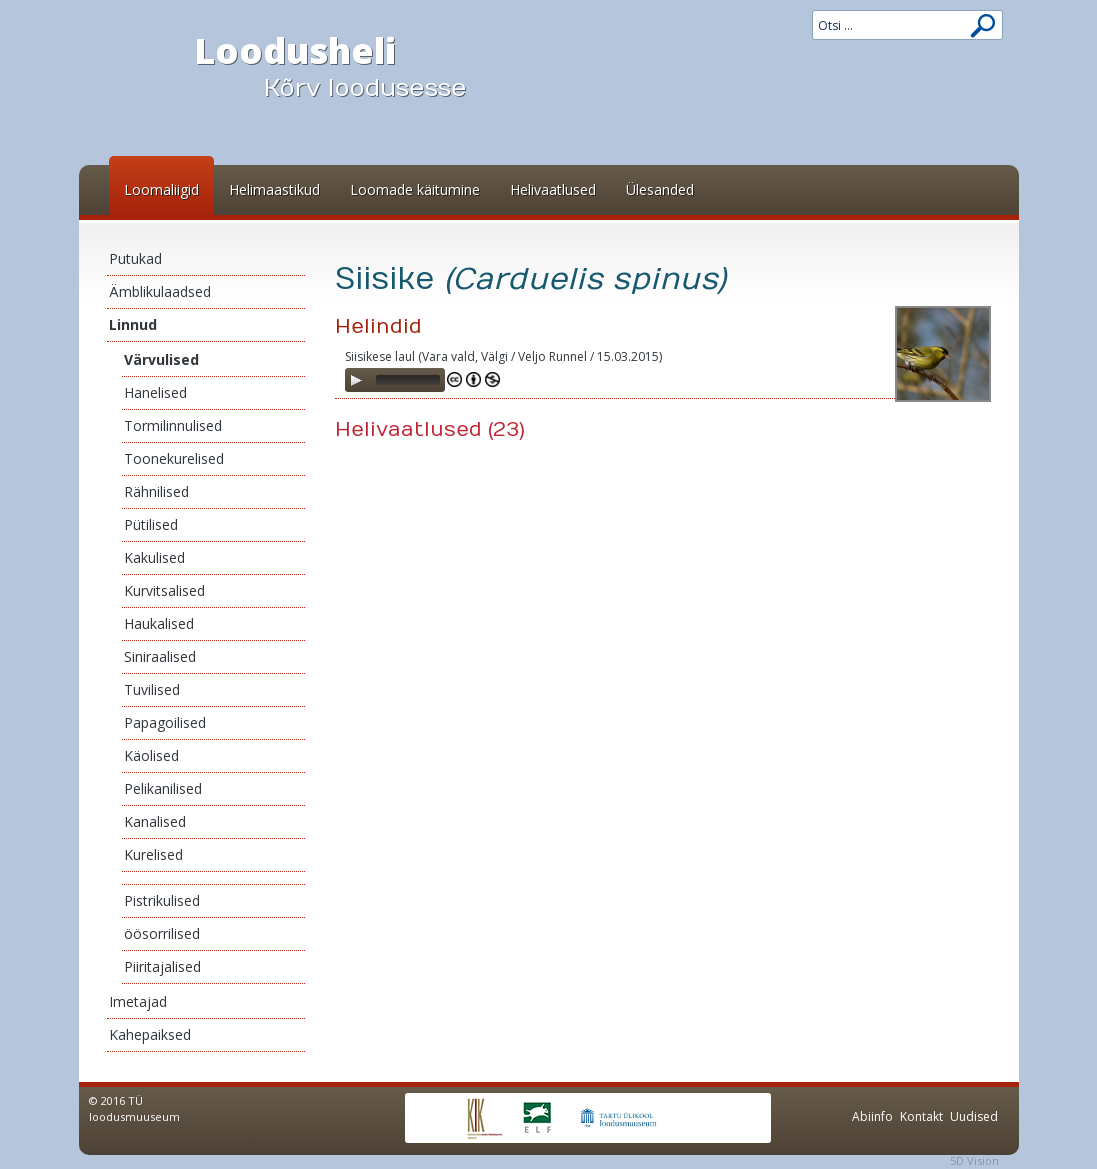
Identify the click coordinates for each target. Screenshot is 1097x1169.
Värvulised (161, 359)
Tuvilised (152, 689)
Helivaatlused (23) (430, 429)
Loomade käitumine (415, 189)
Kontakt (921, 1116)
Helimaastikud (274, 189)
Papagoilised (165, 722)
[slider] (408, 380)
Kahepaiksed (150, 1034)
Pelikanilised (163, 788)
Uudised (974, 1116)
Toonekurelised (174, 458)
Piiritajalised (162, 966)
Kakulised (154, 557)
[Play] (356, 380)
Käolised (151, 755)
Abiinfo (872, 1116)
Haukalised (159, 623)
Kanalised (155, 821)
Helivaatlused (553, 189)
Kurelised (153, 854)
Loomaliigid (161, 189)
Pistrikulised (162, 900)
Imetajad (138, 1001)
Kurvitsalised (164, 590)
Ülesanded (660, 189)
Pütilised (151, 524)
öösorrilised (162, 933)
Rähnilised (156, 491)
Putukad (135, 258)
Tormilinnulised (173, 425)
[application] (395, 380)
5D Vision (974, 1160)
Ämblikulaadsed (160, 291)
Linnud (133, 324)
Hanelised (155, 392)
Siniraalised (160, 656)
